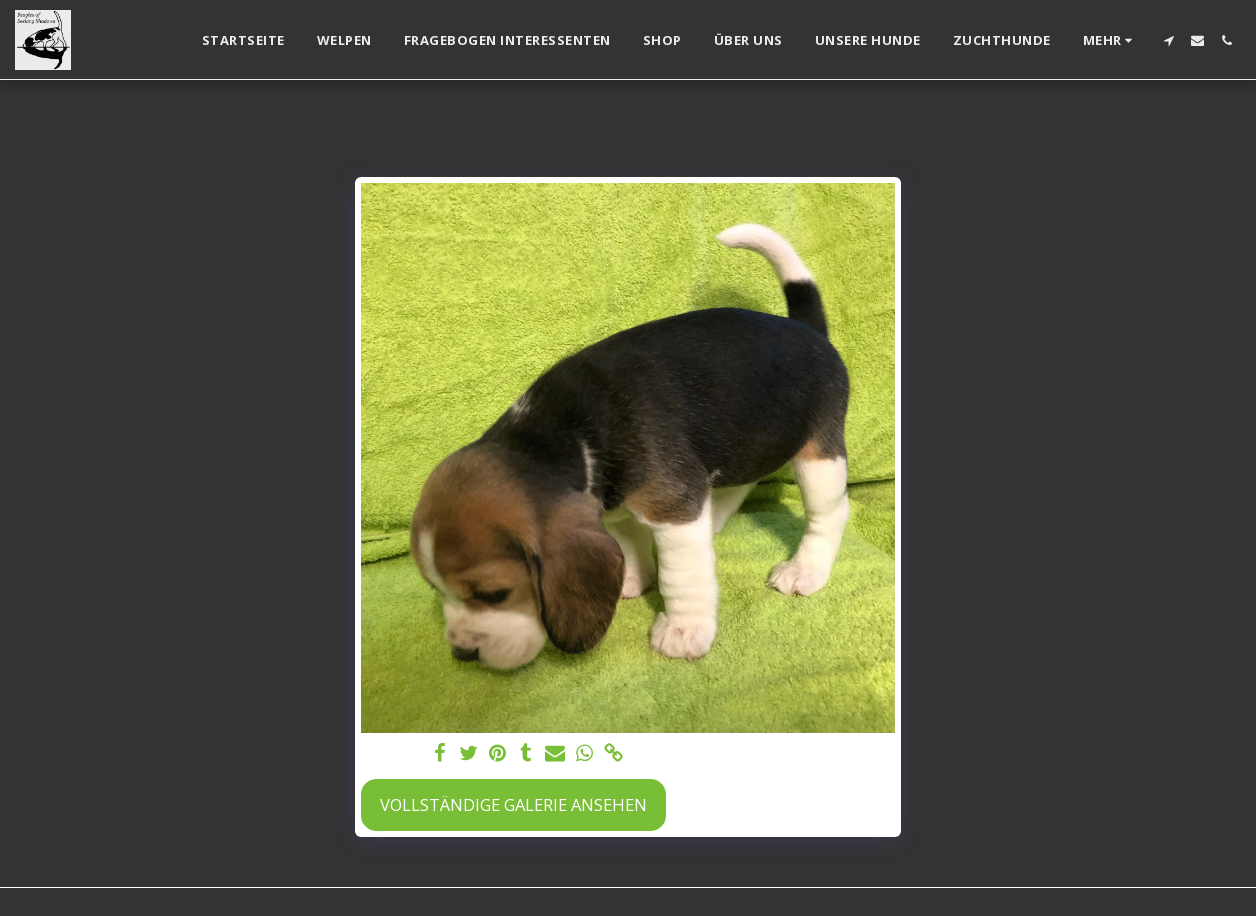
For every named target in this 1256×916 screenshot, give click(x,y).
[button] (1168, 40)
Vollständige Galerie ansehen (513, 804)
